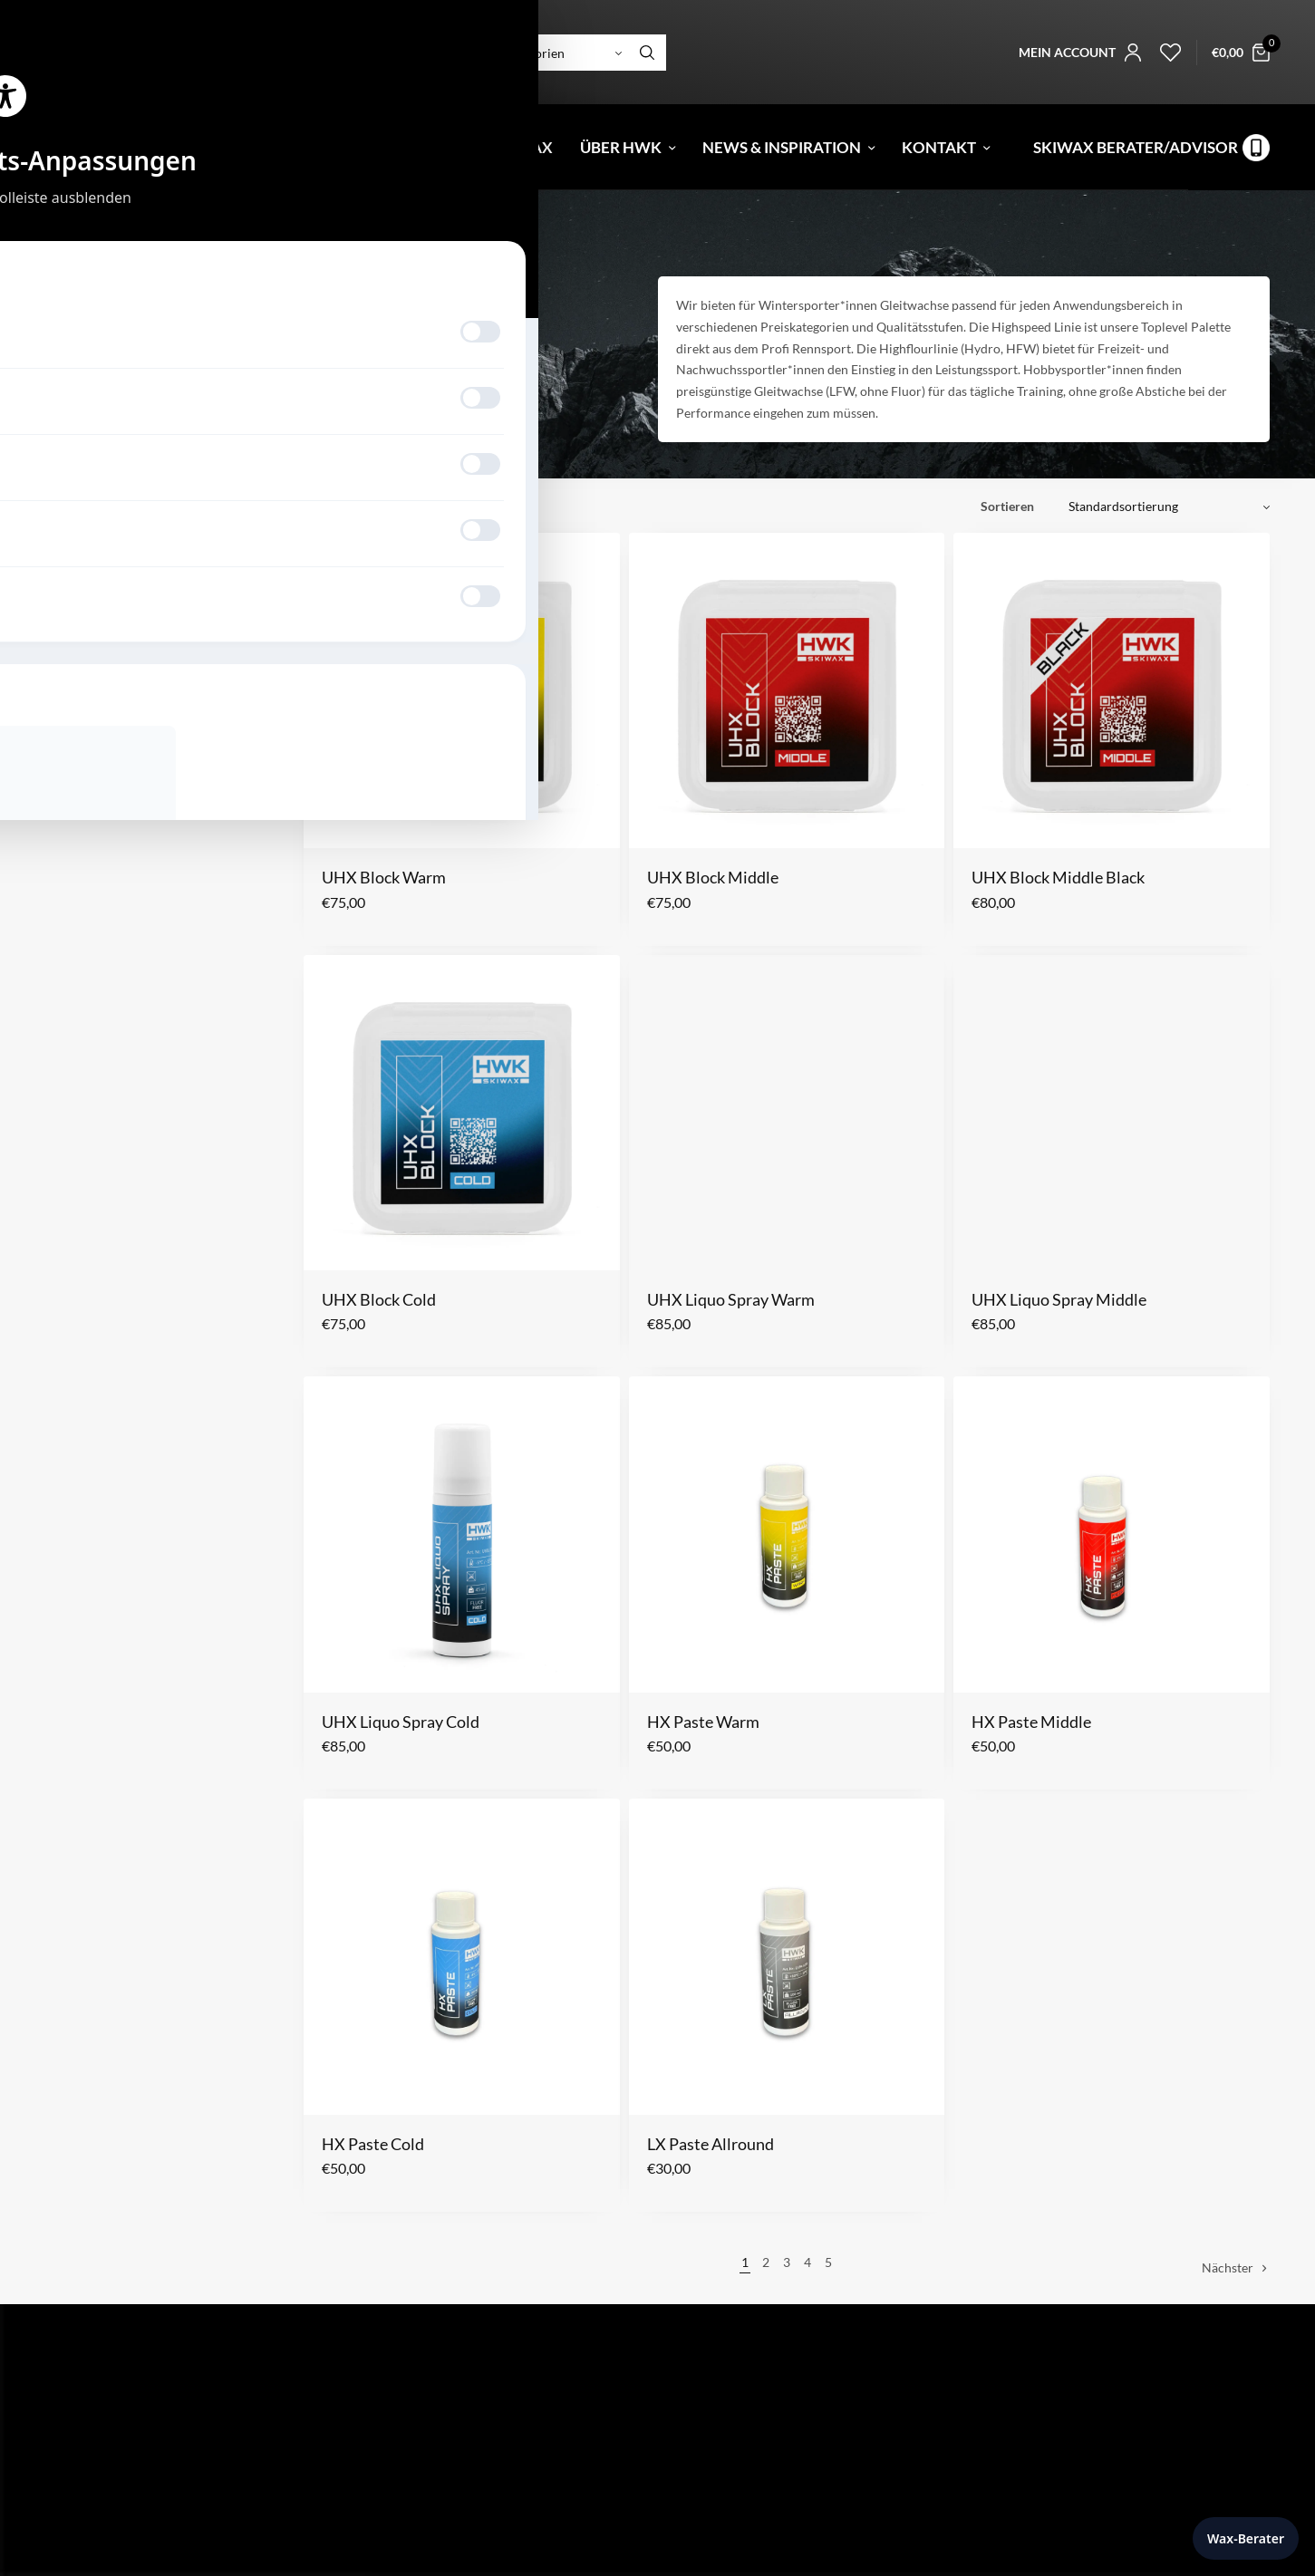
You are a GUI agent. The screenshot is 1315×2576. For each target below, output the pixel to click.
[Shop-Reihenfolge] (1162, 506)
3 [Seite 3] (786, 2262)
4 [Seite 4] (807, 2262)
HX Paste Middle (1031, 1722)
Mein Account (711, 2561)
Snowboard (108, 242)
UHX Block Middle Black (1058, 877)
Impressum (703, 2450)
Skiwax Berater (714, 2534)
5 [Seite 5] (828, 2262)
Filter (329, 506)
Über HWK (621, 147)
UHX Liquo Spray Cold (400, 1722)
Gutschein (253, 147)
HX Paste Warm (703, 1722)
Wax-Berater (1245, 2538)
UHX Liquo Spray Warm (731, 1299)
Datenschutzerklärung (734, 2476)
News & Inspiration (781, 147)
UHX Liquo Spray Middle (1059, 1299)
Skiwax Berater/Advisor (1135, 147)
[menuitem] (56, 147)
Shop (148, 147)
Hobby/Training (270, 335)
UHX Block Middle (712, 877)
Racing (114, 335)
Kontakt (939, 147)
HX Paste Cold (373, 2144)
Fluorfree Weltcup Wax (452, 147)
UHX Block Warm (384, 877)
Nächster (1227, 2267)
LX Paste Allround (710, 2144)
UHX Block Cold (379, 1299)
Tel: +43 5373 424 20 (104, 2554)
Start (56, 242)
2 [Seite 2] (765, 2262)
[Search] (647, 52)
